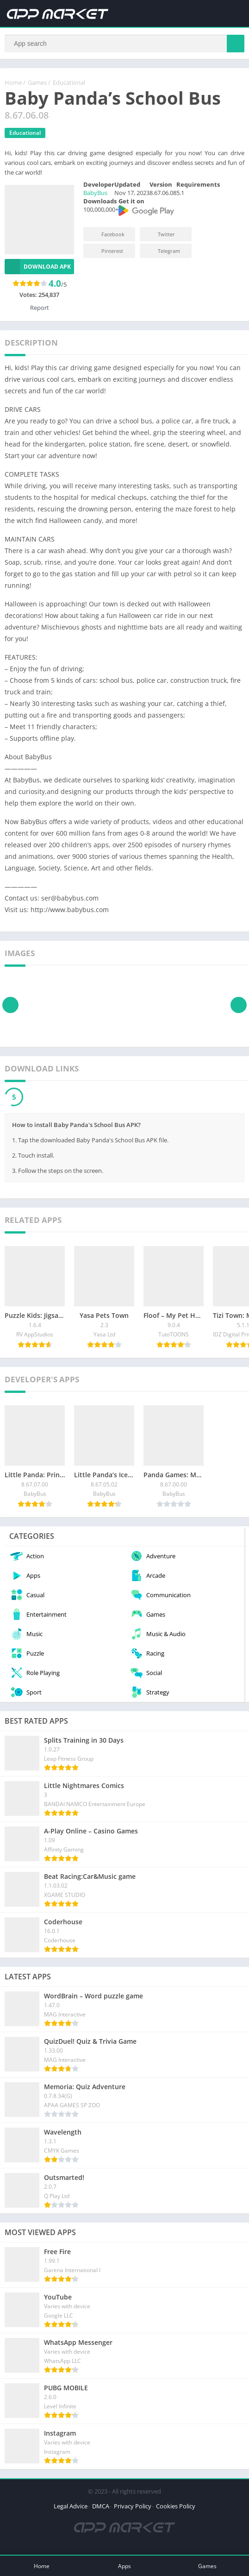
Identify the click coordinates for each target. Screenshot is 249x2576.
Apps (124, 2566)
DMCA (100, 2506)
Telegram (162, 251)
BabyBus (95, 193)
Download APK (38, 267)
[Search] (124, 43)
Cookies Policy (175, 2506)
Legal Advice (70, 2506)
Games (37, 83)
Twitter (160, 234)
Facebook (106, 234)
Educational (69, 83)
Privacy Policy (132, 2506)
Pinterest (106, 251)
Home (13, 83)
